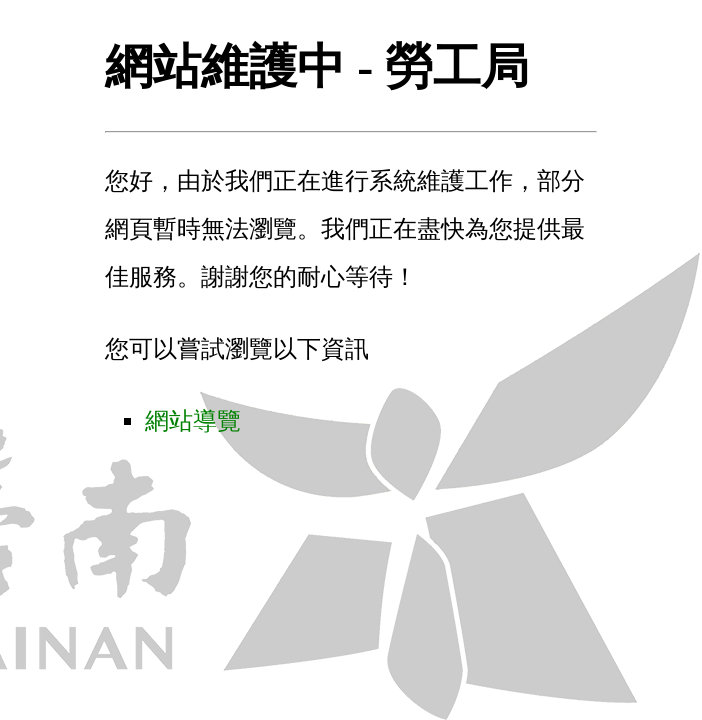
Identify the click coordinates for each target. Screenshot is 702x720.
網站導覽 (193, 421)
